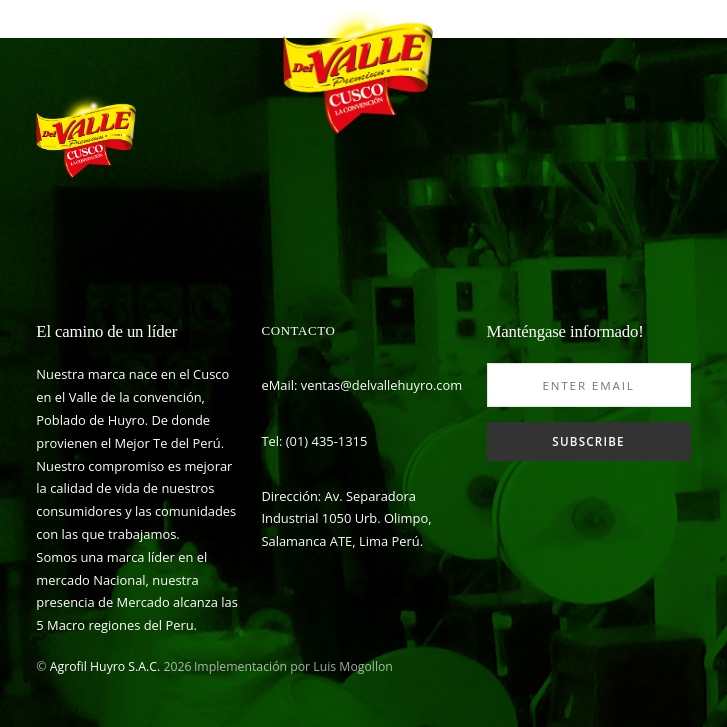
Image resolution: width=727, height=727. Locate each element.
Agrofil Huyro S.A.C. (105, 666)
